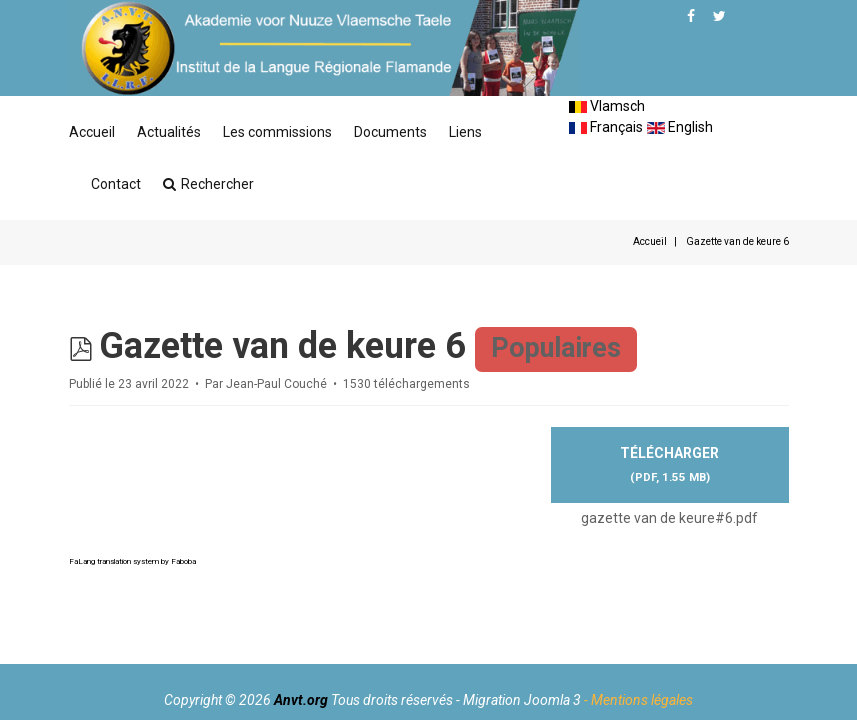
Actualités (169, 132)
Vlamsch (607, 106)
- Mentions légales (638, 700)
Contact (116, 184)
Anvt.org (301, 700)
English (680, 127)
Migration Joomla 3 (522, 700)
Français (606, 127)
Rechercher (208, 184)
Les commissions (277, 132)
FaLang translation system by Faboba (132, 561)
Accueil (92, 132)
